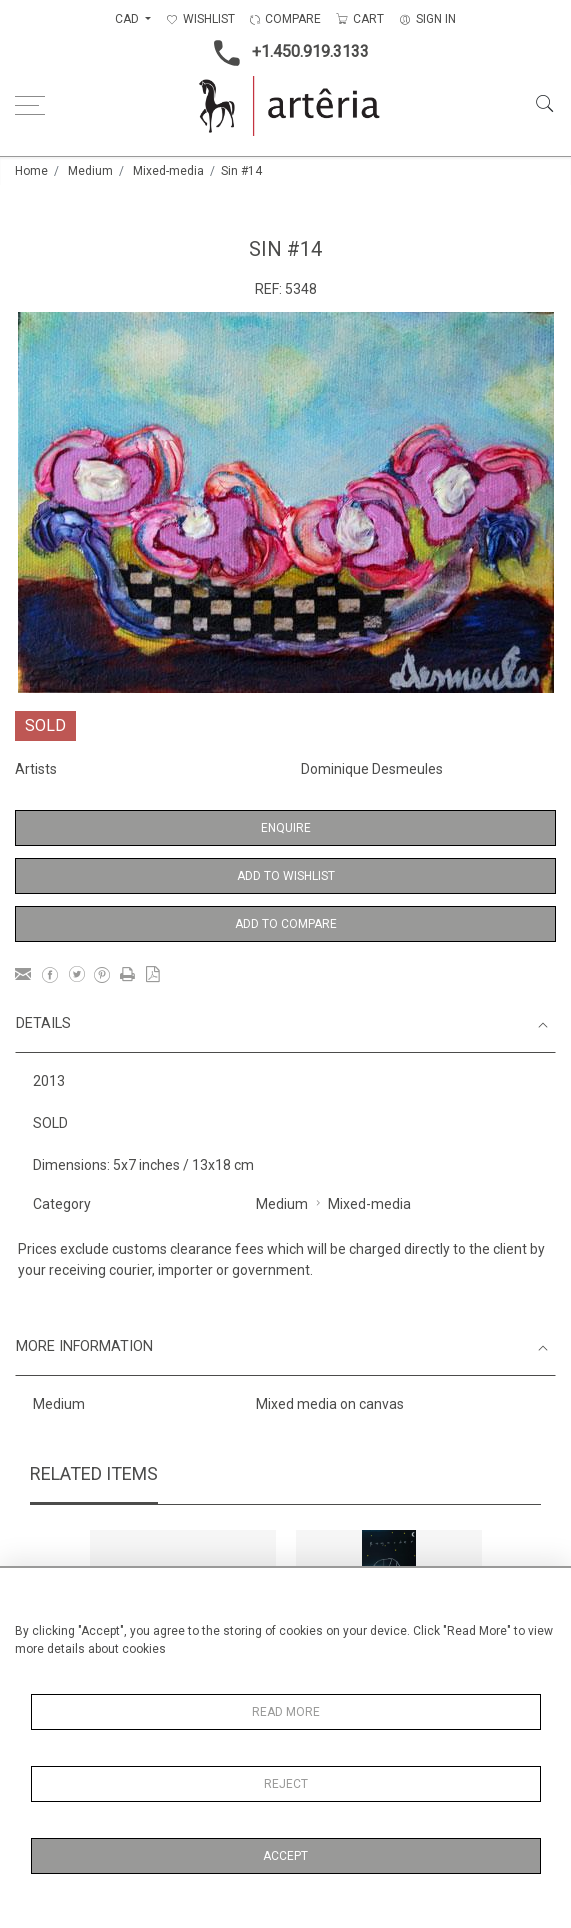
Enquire (286, 828)
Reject (286, 1784)
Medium (90, 171)
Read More (286, 1712)
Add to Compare (286, 924)
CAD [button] (128, 19)
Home (31, 171)
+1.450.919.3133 (285, 53)
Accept (285, 1856)
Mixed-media (168, 171)
